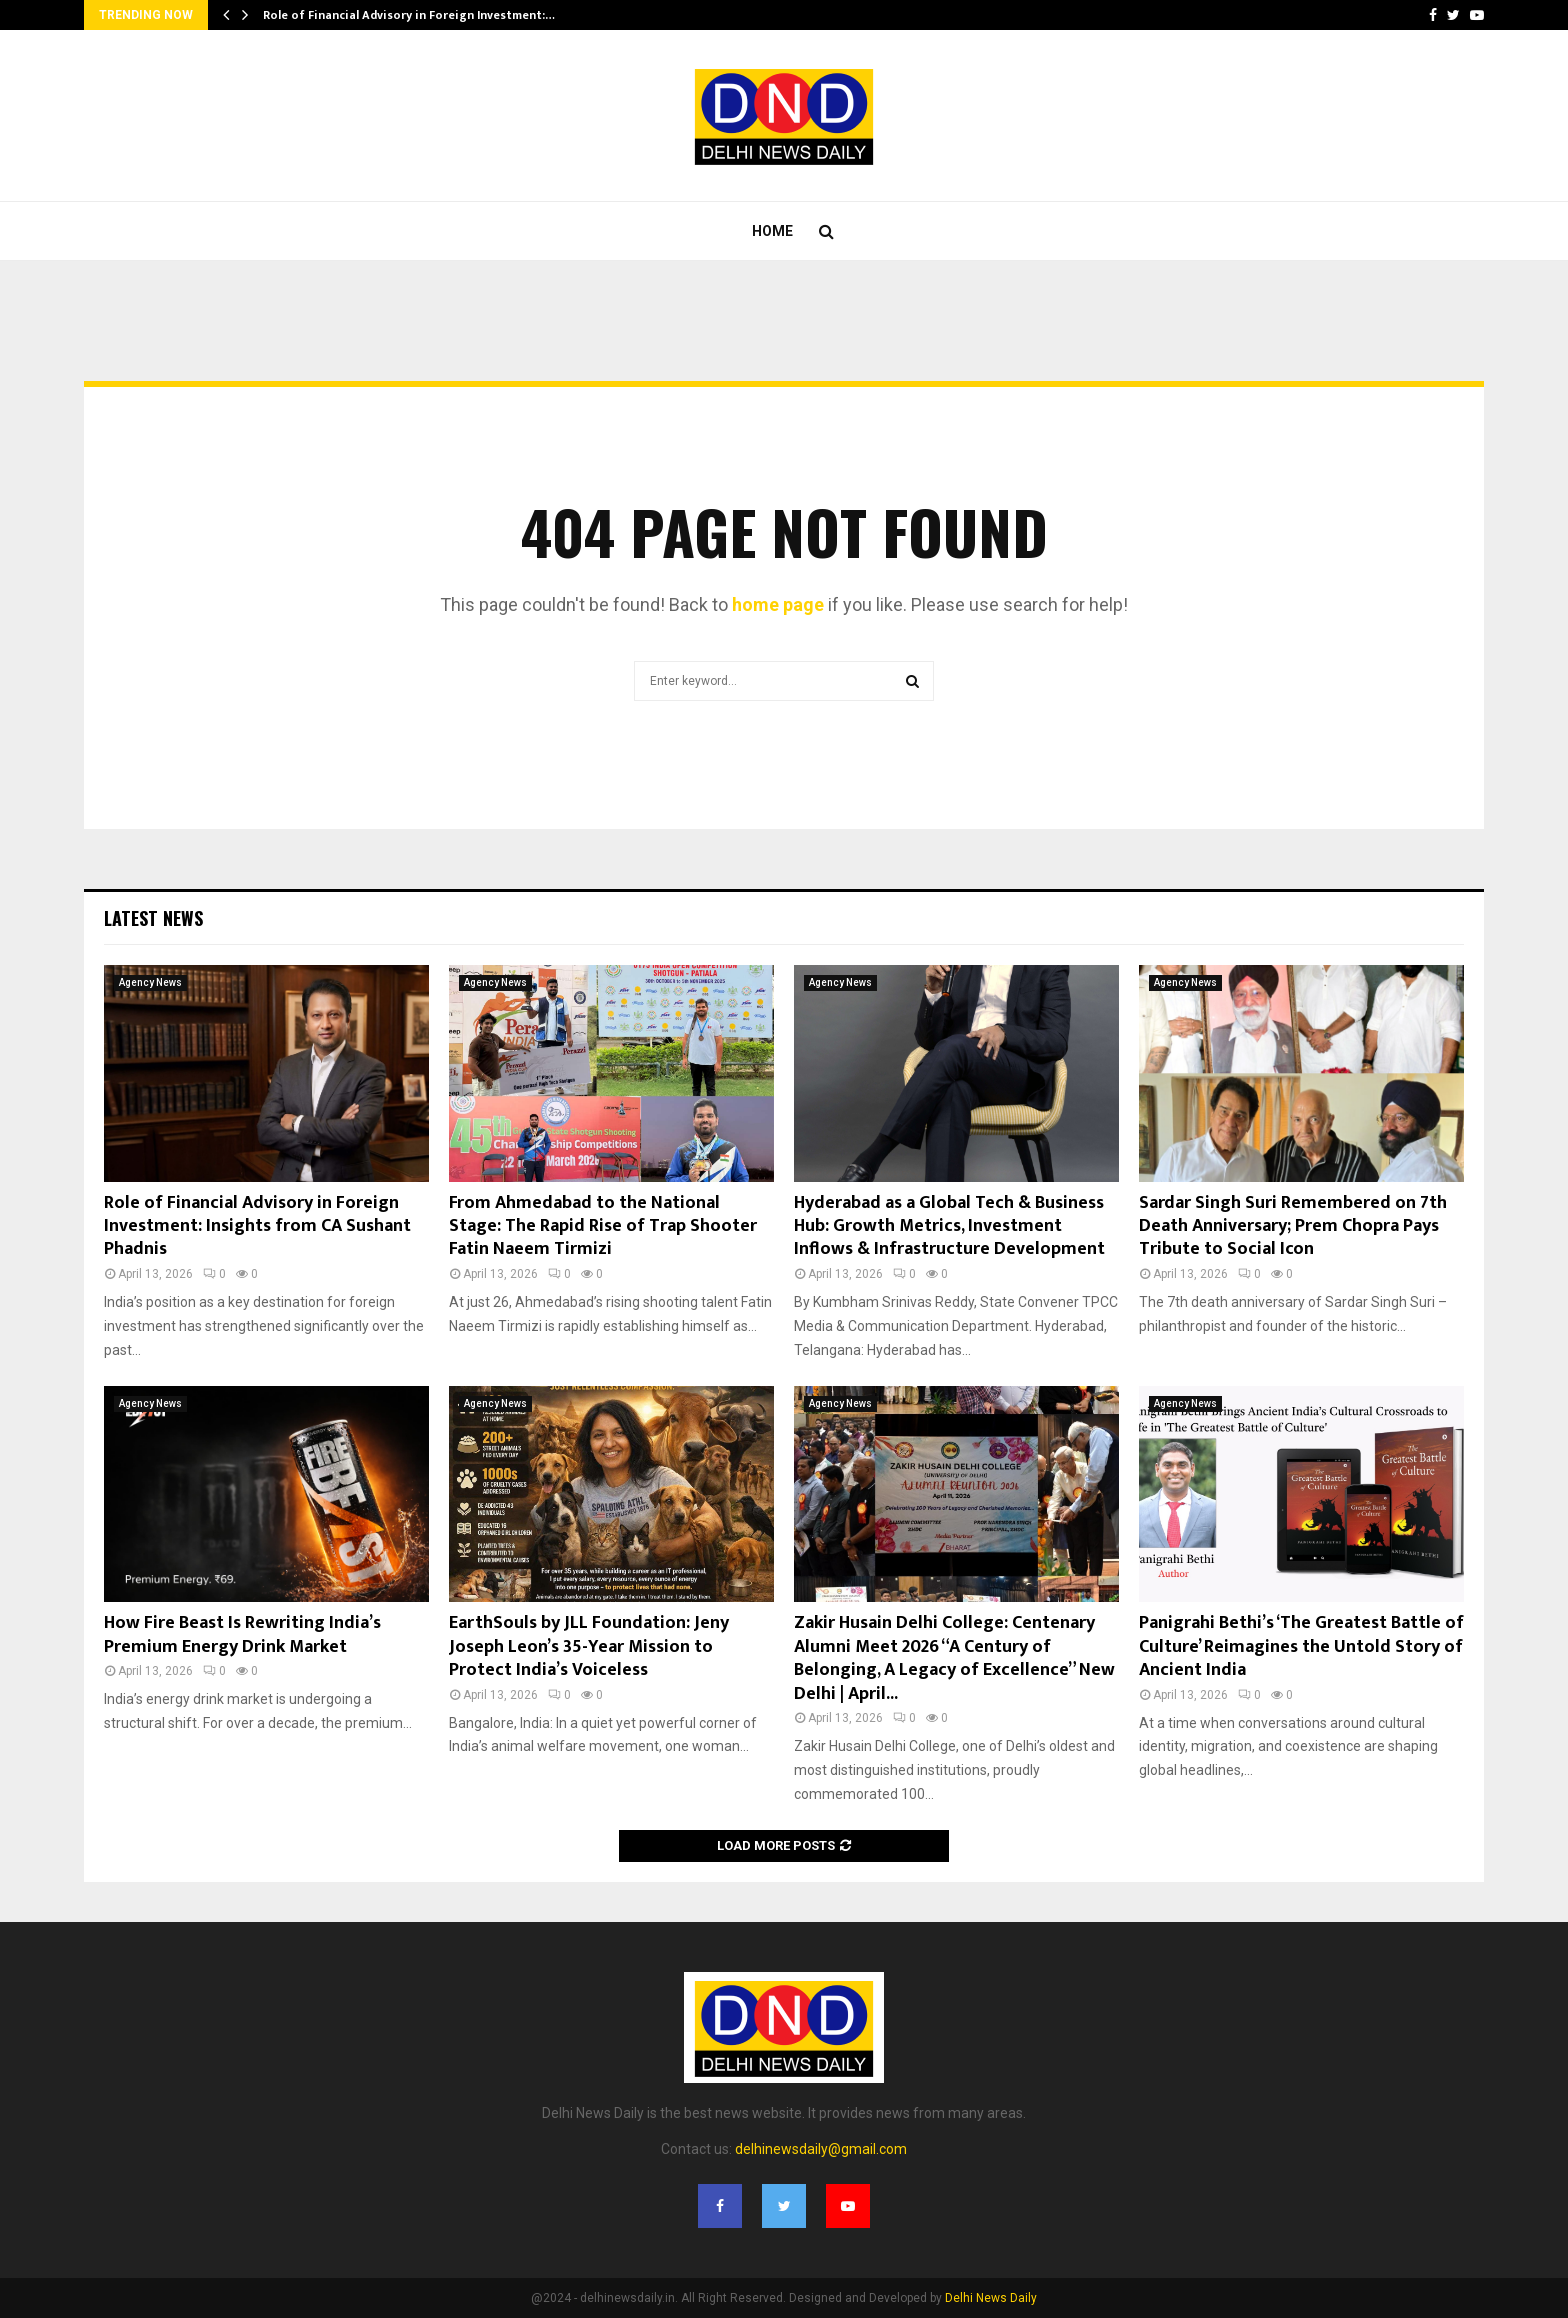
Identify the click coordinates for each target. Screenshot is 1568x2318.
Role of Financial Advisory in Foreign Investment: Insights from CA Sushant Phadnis (257, 1226)
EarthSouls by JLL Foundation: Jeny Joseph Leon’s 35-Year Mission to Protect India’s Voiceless (589, 1646)
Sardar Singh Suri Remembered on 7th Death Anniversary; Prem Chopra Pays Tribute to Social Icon (1293, 1226)
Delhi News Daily (991, 2298)
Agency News (150, 982)
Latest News (153, 918)
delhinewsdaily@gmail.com (821, 2149)
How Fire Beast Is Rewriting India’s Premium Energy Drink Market (242, 1634)
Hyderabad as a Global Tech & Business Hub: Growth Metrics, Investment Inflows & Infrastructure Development (949, 1226)
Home (772, 231)
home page (778, 604)
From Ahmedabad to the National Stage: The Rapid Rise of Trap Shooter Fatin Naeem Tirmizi (603, 1226)
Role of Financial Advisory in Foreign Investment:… (409, 15)
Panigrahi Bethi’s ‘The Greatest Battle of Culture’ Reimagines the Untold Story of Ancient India (1301, 1646)
